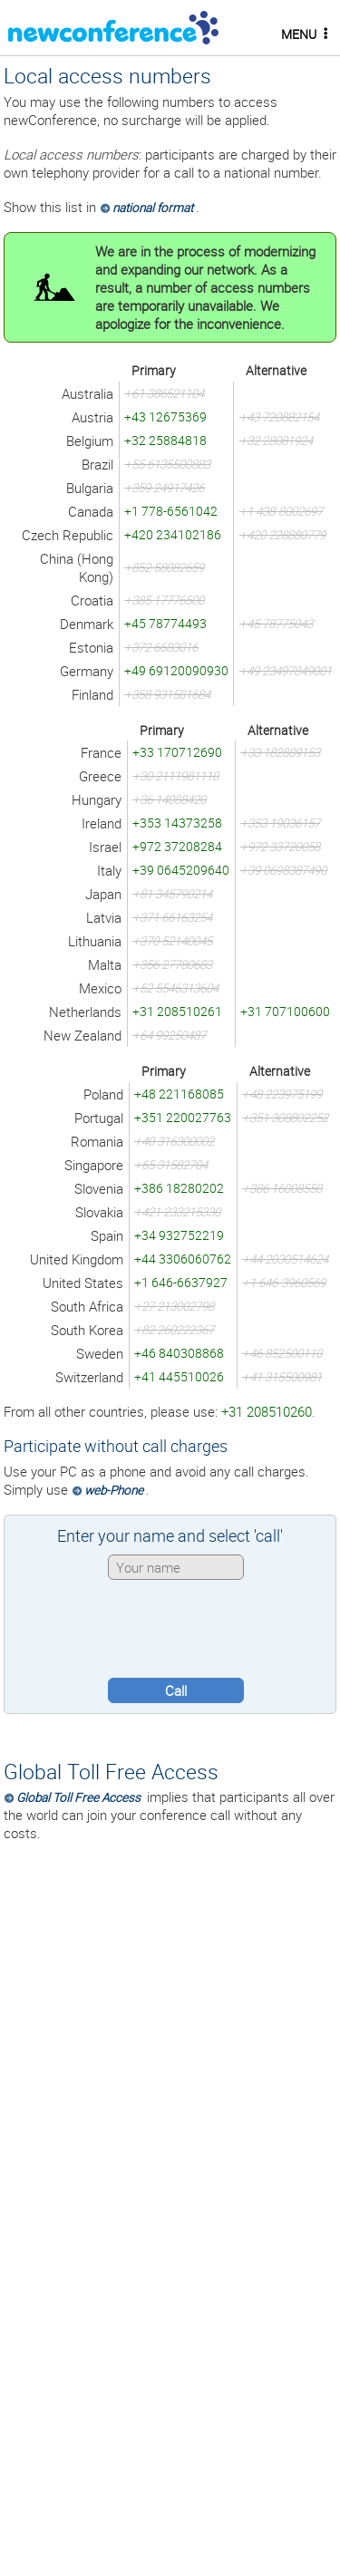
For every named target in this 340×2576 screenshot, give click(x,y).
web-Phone (113, 1490)
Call (176, 1690)
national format (152, 207)
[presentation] (170, 1628)
